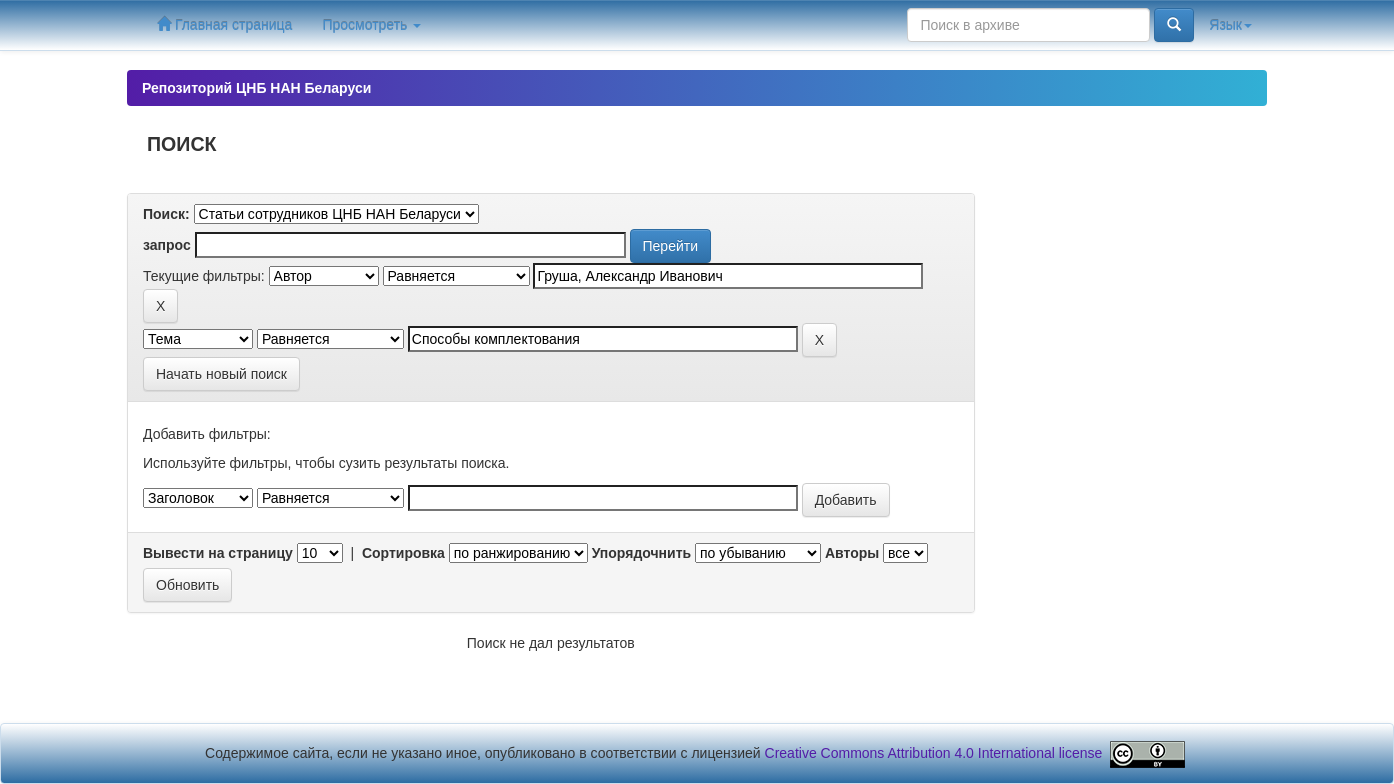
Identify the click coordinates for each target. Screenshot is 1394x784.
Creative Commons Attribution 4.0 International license (934, 753)
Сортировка (403, 553)
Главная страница (224, 24)
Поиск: (166, 214)
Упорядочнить (641, 553)
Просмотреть (371, 25)
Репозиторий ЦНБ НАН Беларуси (256, 88)
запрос (167, 245)
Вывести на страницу (218, 553)
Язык (1230, 25)
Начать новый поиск (221, 374)
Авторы (852, 553)
